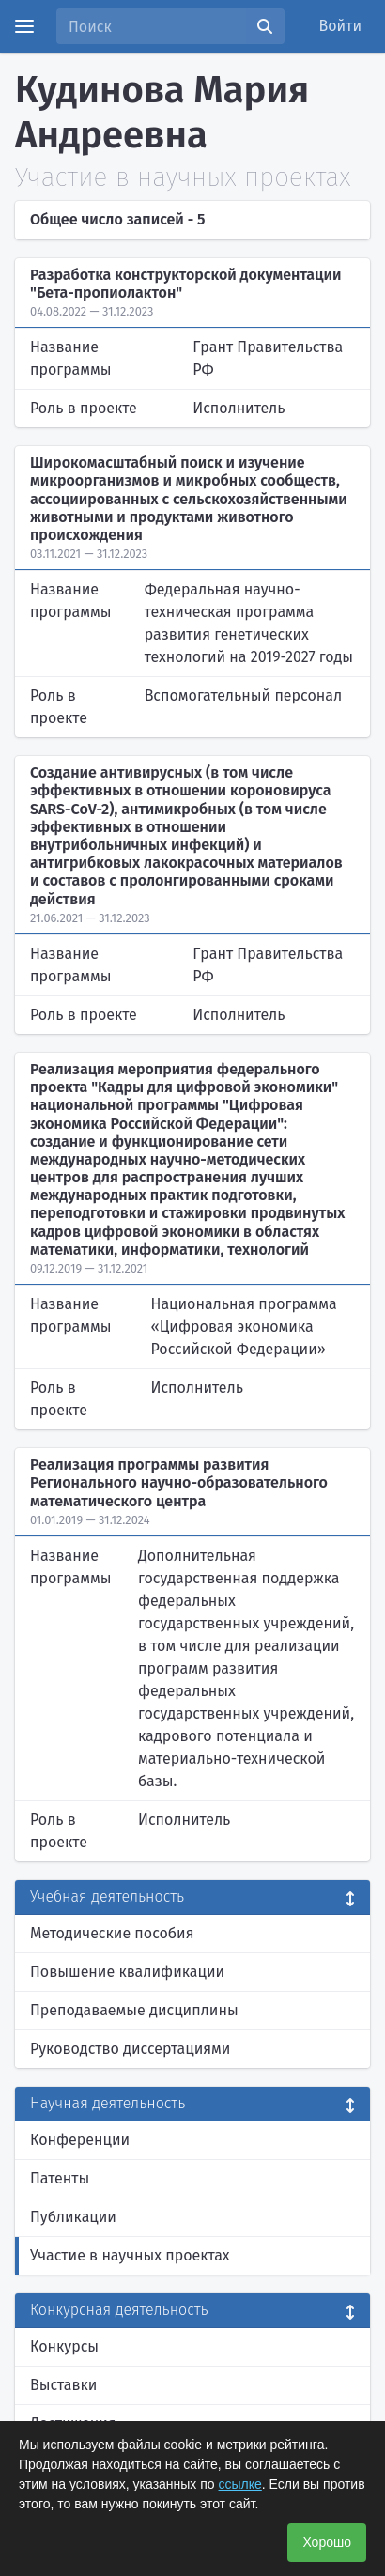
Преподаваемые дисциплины (134, 2010)
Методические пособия (112, 1933)
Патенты (59, 2178)
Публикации (73, 2217)
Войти (340, 26)
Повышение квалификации (127, 1972)
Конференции (80, 2140)
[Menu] (24, 26)
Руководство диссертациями (130, 2049)
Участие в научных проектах (130, 2255)
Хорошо (326, 2542)
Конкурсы (64, 2346)
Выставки (63, 2385)
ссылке (240, 2483)
